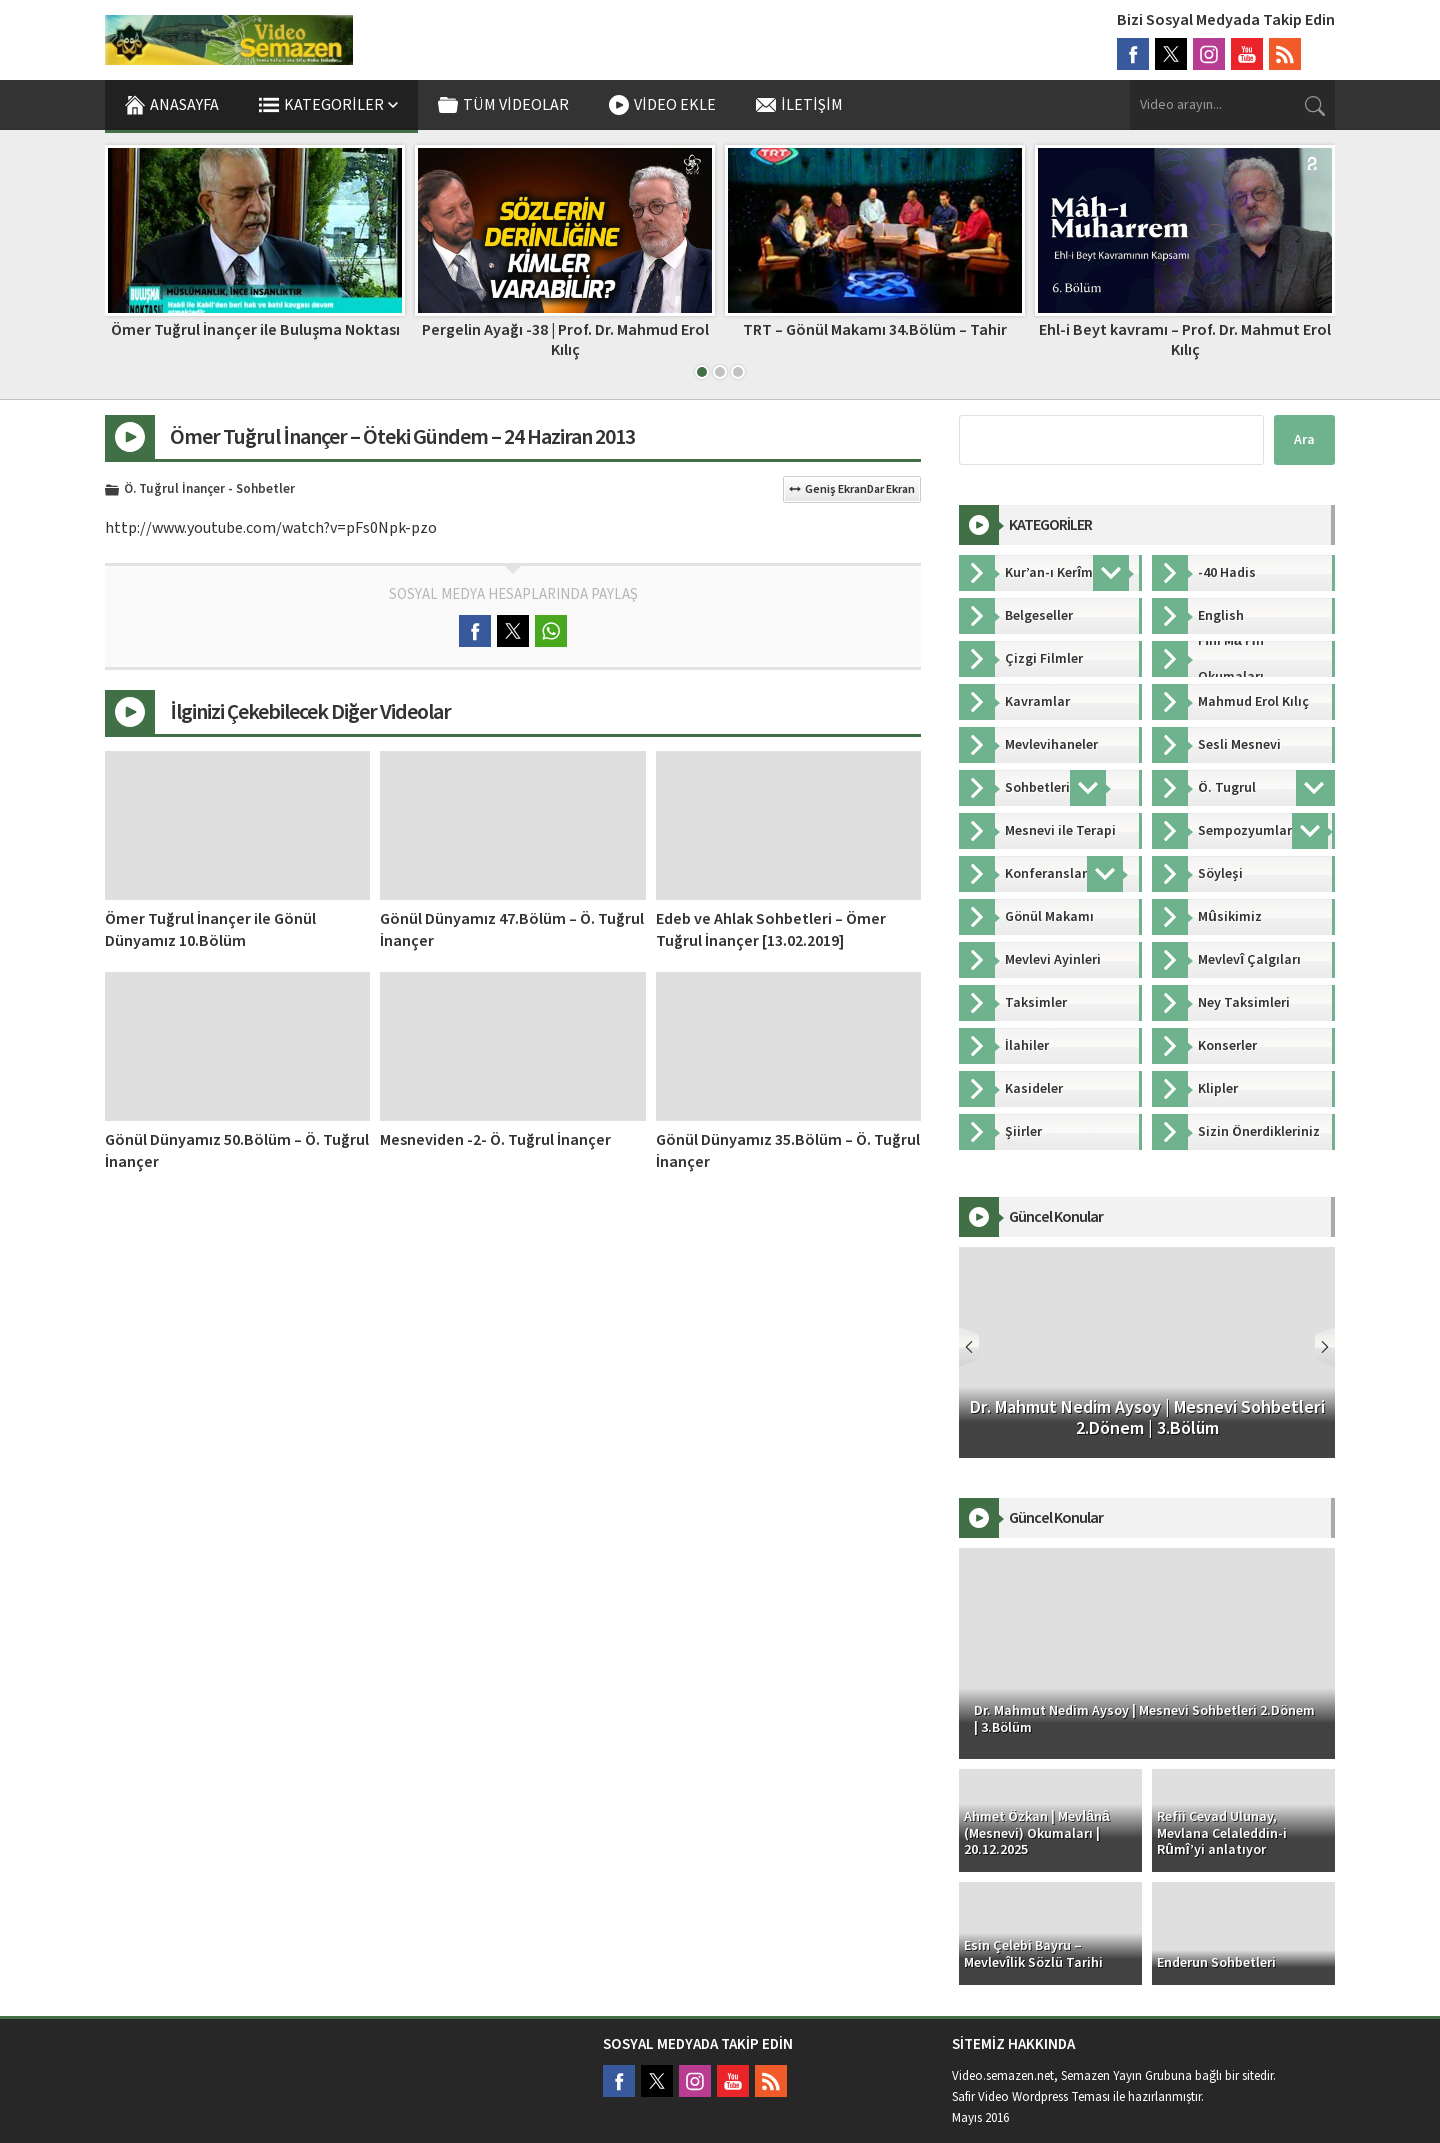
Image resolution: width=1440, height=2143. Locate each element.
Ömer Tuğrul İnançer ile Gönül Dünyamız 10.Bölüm (210, 930)
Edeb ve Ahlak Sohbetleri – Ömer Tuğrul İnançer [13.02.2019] (771, 930)
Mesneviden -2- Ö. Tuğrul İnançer (495, 1140)
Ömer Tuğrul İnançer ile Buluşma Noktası (255, 330)
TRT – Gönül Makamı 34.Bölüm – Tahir (875, 330)
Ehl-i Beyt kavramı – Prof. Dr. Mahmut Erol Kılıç (1185, 339)
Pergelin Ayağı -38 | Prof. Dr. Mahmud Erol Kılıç (565, 339)
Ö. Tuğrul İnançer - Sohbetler (209, 490)
